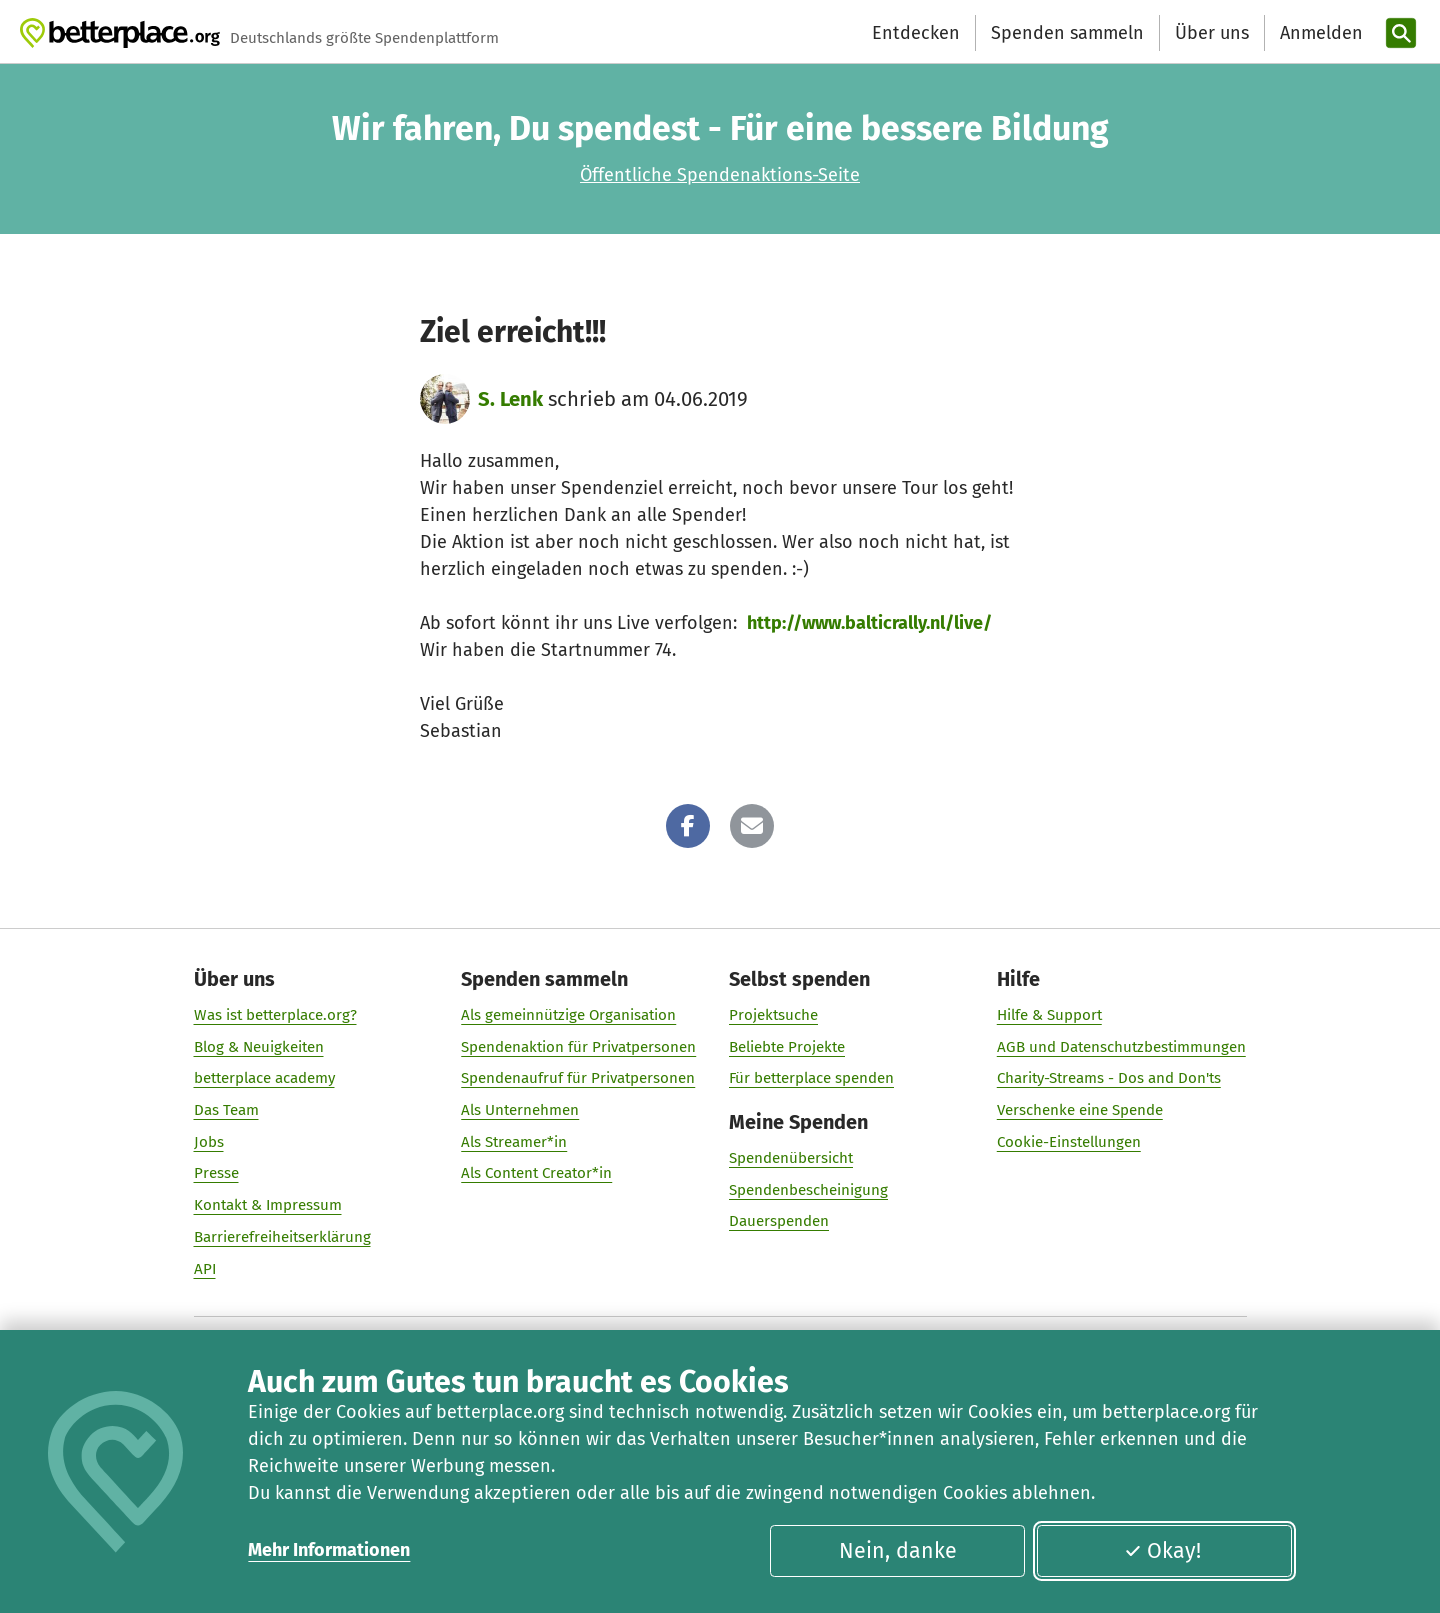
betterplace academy (264, 1078)
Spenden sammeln (1067, 33)
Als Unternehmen (520, 1110)
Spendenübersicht (791, 1158)
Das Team (226, 1110)
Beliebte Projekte (787, 1047)
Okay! (1162, 1551)
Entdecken (916, 33)
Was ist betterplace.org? (275, 1015)
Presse (216, 1173)
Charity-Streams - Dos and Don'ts (1109, 1078)
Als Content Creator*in (536, 1173)
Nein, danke (898, 1551)
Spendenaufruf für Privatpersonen (578, 1078)
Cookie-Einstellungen (1069, 1142)
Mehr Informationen (329, 1550)
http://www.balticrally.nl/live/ (869, 623)
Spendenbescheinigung (808, 1190)
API (205, 1269)
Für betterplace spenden (811, 1078)
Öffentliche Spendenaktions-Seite (720, 175)
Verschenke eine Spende (1080, 1110)
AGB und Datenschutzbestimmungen (1121, 1047)
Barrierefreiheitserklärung (282, 1237)
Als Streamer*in (514, 1142)
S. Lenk (510, 399)
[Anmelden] (1319, 33)
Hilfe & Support (1049, 1015)
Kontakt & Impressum (268, 1205)
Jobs (209, 1142)
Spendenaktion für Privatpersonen (578, 1047)
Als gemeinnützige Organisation (568, 1015)
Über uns (1212, 33)
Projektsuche (773, 1015)
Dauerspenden (779, 1221)
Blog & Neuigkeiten (259, 1047)
